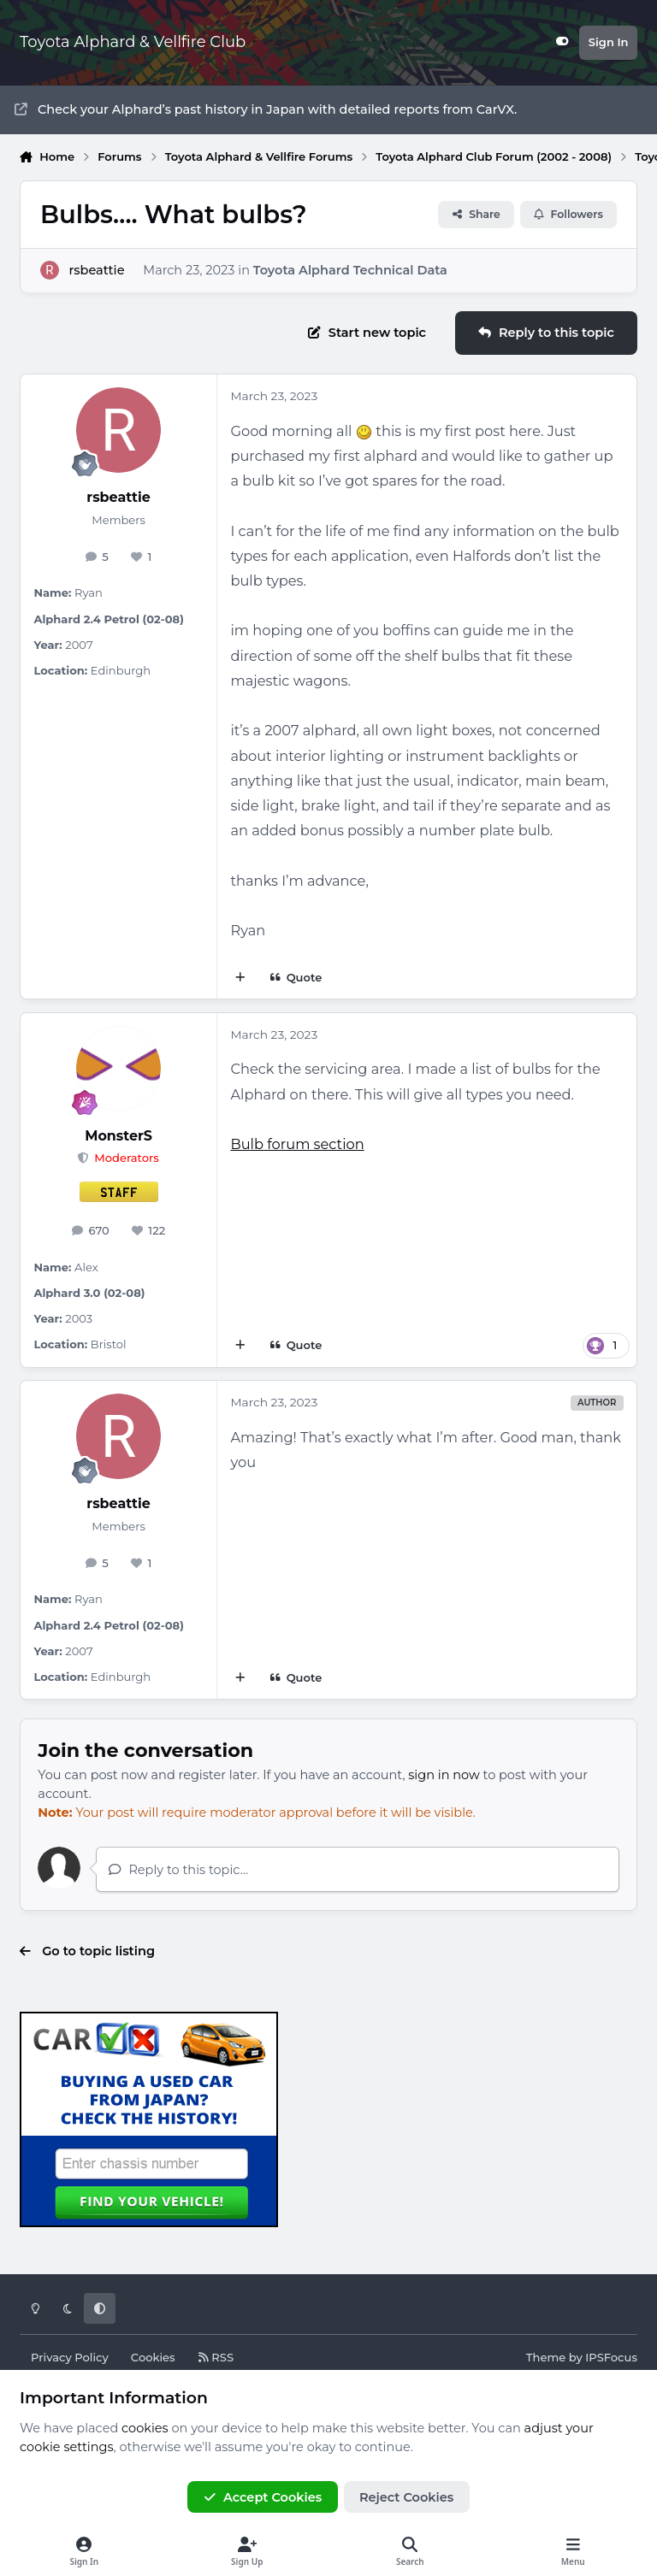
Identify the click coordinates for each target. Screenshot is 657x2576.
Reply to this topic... (178, 1869)
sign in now (443, 1775)
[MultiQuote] (240, 978)
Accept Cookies (263, 2497)
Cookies (153, 2357)
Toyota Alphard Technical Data (350, 269)
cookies (145, 2428)
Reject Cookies (406, 2497)
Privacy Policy (70, 2357)
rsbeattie (96, 269)
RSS (216, 2357)
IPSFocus (611, 2357)
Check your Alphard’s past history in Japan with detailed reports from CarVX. (266, 109)
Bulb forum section (297, 1143)
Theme (545, 2357)
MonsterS (118, 1136)
